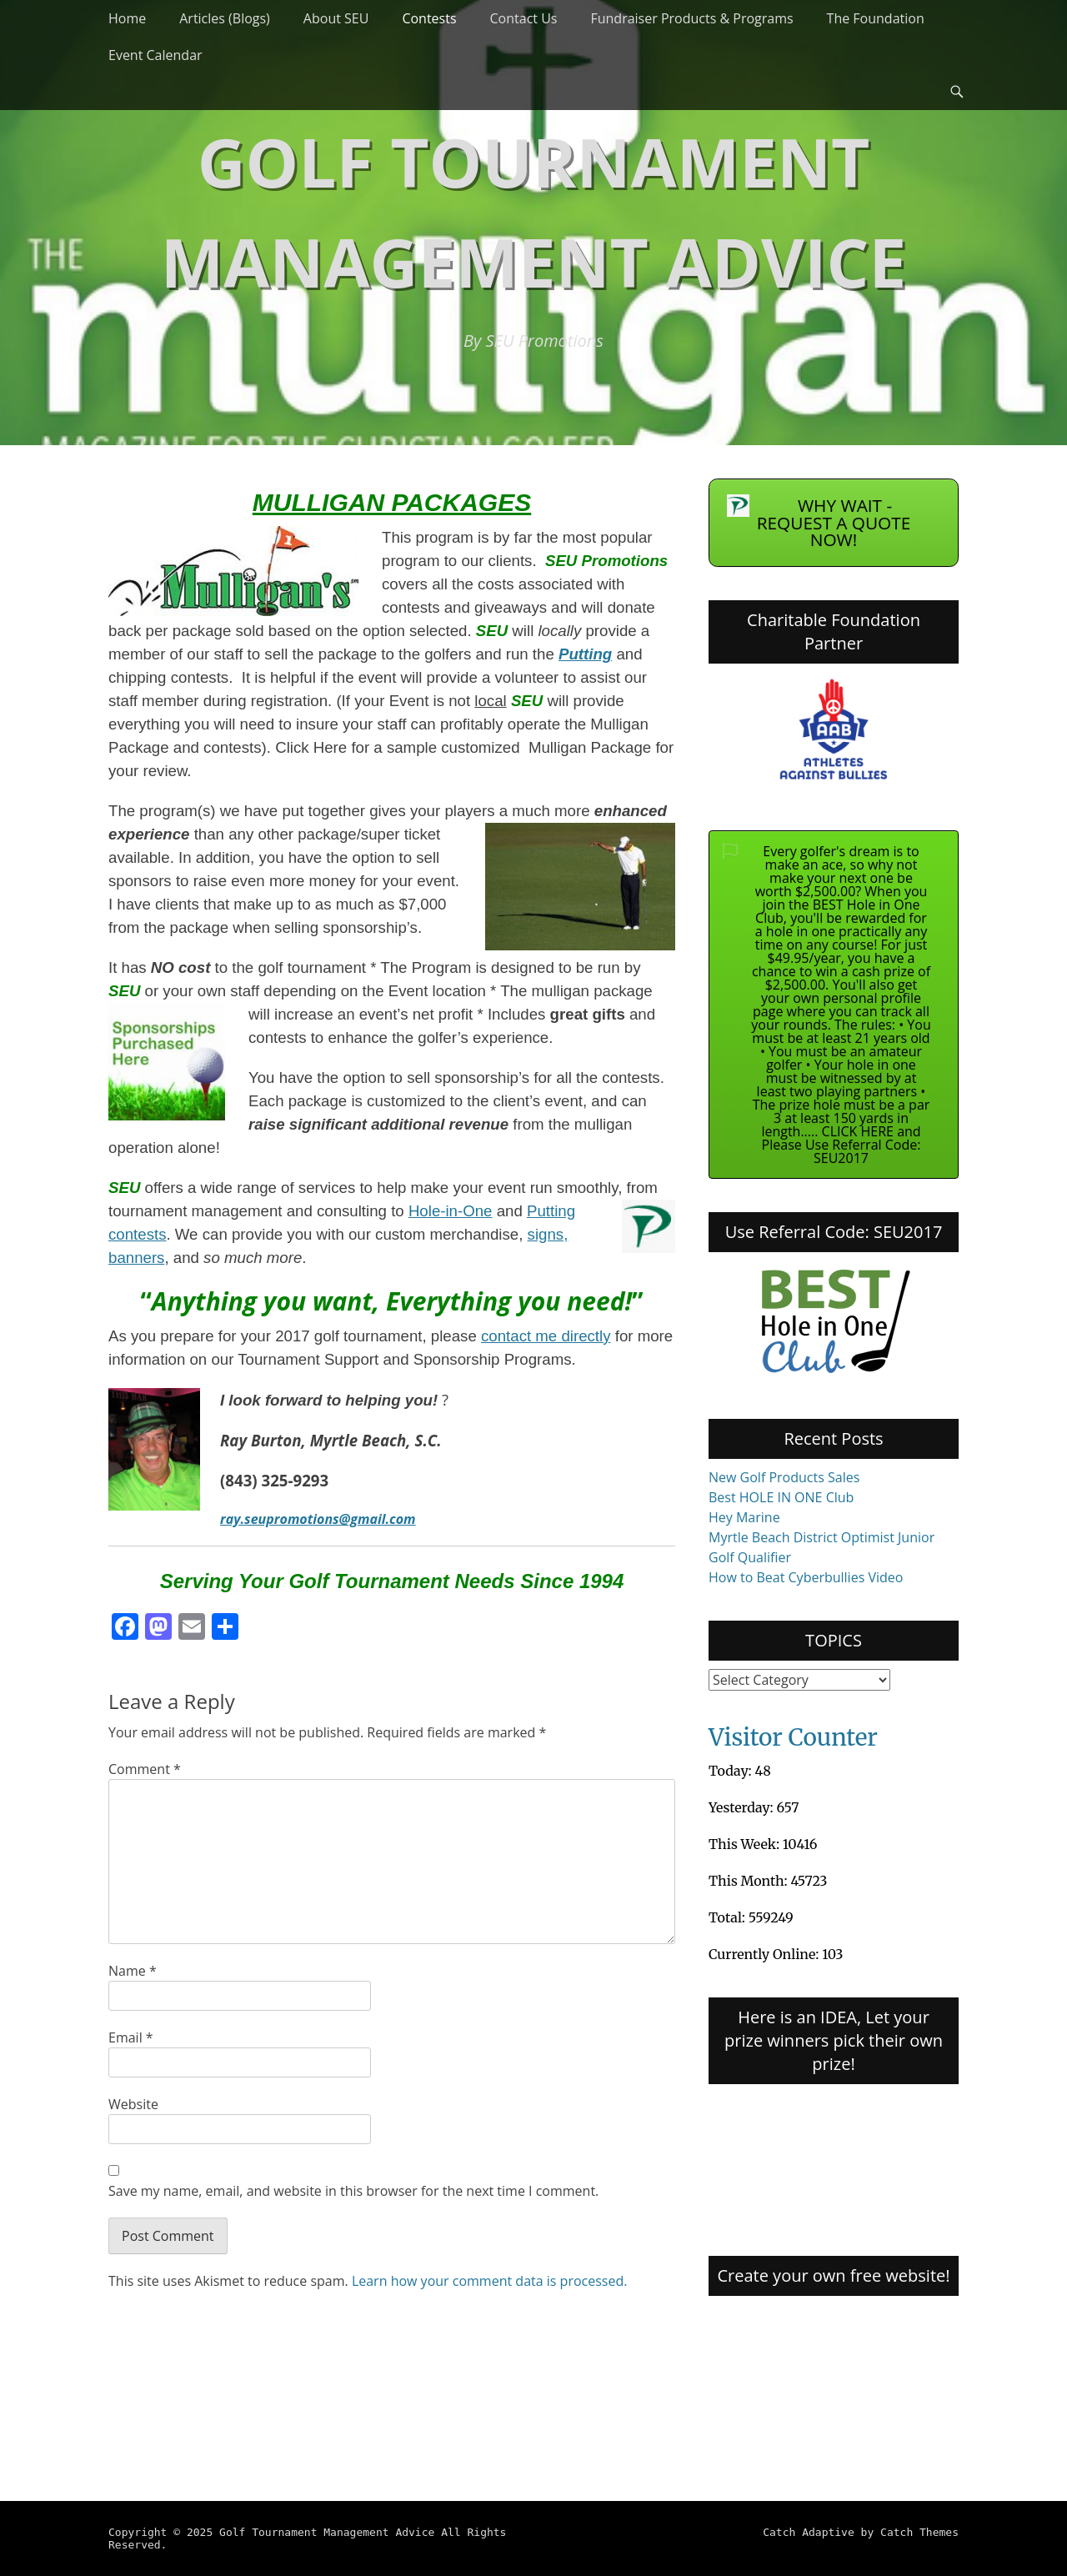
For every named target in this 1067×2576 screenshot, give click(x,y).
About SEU (336, 18)
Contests (429, 18)
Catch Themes (919, 2532)
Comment (144, 1769)
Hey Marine (744, 1517)
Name (132, 1971)
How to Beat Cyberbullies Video (806, 1577)
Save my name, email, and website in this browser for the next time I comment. (353, 2191)
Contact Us (524, 18)
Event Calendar (155, 55)
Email (130, 2037)
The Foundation (875, 18)
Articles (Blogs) (224, 18)
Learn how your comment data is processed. (490, 2281)
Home (127, 18)
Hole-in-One (450, 1211)
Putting (585, 654)
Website (133, 2104)
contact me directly (546, 1336)
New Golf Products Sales (784, 1477)
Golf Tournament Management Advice (326, 2532)
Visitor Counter (793, 1737)
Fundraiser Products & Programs (691, 18)
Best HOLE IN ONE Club (781, 1497)
